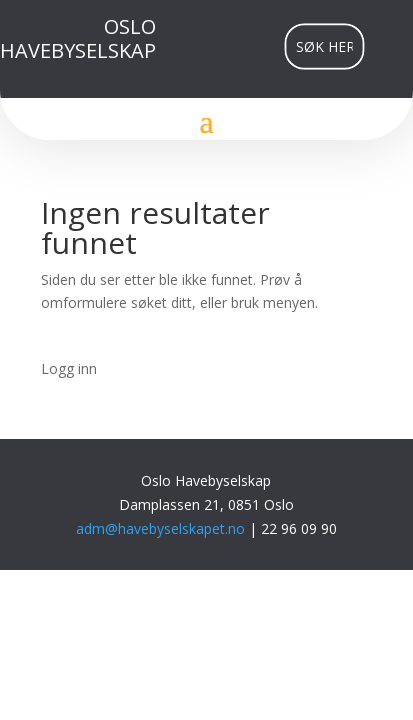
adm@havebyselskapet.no (162, 528)
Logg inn (69, 368)
